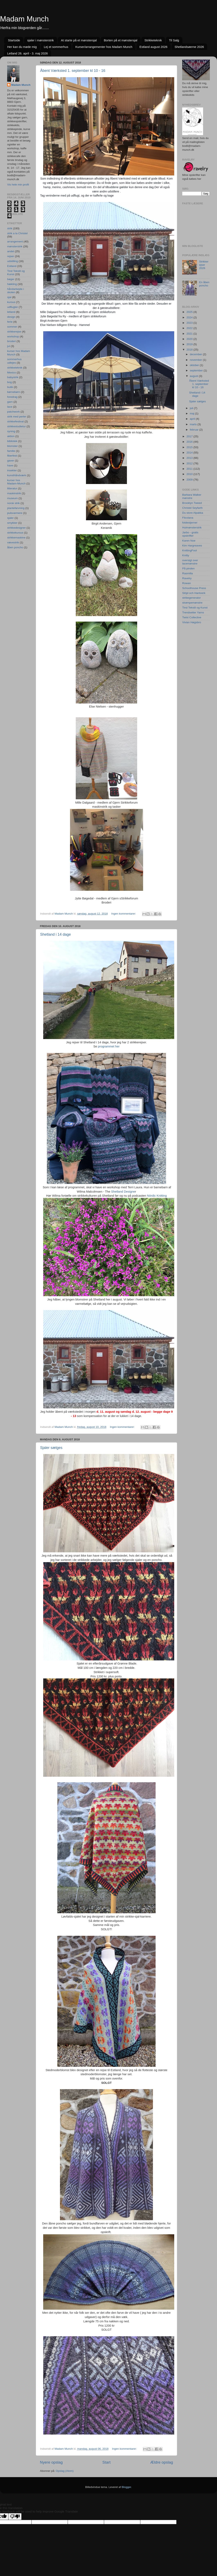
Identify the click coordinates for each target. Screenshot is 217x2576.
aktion (11, 436)
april (193, 418)
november (196, 359)
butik (10, 387)
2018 (189, 349)
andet (10, 251)
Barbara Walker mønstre (191, 496)
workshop (13, 336)
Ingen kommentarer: (124, 913)
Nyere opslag (51, 2462)
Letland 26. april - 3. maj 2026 (27, 53)
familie (11, 450)
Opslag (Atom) (64, 2470)
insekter (12, 470)
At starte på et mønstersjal (79, 40)
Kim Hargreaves (192, 545)
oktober (195, 365)
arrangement (15, 241)
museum (12, 498)
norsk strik (13, 503)
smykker (12, 522)
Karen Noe (189, 540)
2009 (189, 479)
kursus (11, 302)
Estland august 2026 (153, 47)
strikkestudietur (16, 426)
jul (8, 346)
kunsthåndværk (16, 475)
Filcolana (187, 517)
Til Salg (174, 40)
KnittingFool (189, 550)
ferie (9, 321)
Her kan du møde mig (22, 47)
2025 (189, 311)
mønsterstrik (14, 246)
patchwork (13, 411)
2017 (189, 436)
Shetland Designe (123, 1191)
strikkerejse (14, 331)
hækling (12, 284)
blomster (12, 446)
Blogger (126, 2487)
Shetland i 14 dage (55, 934)
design (11, 316)
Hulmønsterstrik (192, 527)
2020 (189, 338)
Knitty (185, 555)
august (194, 376)
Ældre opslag (161, 2462)
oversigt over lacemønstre (190, 562)
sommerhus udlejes (14, 361)
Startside (14, 40)
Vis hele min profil (18, 184)
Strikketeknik (153, 40)
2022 (189, 328)
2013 (189, 457)
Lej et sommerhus (56, 47)
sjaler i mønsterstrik (40, 40)
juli (192, 408)
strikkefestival (15, 421)
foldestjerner (189, 522)
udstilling (12, 261)
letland (11, 311)
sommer (12, 326)
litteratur (12, 488)
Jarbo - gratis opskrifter (190, 534)
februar (194, 429)
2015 (189, 447)
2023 (189, 322)
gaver (10, 460)
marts (194, 424)
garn (10, 401)
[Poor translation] (14, 2516)
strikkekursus (15, 532)
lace (9, 406)
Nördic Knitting (156, 1195)
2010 (189, 474)
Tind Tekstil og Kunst (195, 607)
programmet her (109, 1046)
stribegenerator (191, 597)
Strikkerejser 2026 (203, 265)
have (10, 465)
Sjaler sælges (51, 1448)
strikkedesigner (16, 527)
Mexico (11, 372)
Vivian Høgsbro (191, 622)
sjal (9, 297)
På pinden (188, 568)
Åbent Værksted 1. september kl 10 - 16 (72, 71)
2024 (189, 317)
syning (11, 431)
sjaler (10, 517)
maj (192, 413)
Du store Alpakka (192, 512)
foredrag (12, 396)
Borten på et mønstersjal (120, 40)
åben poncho (15, 547)
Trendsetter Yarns (193, 612)
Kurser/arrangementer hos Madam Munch (103, 47)
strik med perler (16, 416)
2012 (189, 463)
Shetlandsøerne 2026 (189, 47)
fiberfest (12, 455)
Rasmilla (187, 573)
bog (9, 382)
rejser (10, 256)
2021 (189, 333)
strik (9, 228)
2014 (189, 452)
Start (106, 2462)
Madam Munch (24, 19)
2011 (189, 468)
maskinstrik (14, 493)
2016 (189, 441)
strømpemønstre (192, 602)
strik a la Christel (17, 233)
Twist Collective (191, 617)
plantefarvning (16, 508)
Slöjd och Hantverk (193, 593)
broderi (11, 341)
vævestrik (13, 542)
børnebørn (13, 392)
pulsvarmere (14, 513)
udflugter (12, 307)
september (197, 370)
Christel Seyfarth (192, 507)
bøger (10, 279)
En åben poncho (204, 284)
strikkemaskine (16, 537)
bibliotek (12, 441)
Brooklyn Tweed (192, 502)
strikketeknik (14, 367)
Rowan (186, 583)
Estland (11, 266)
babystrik (12, 377)
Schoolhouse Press (194, 588)
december (196, 354)
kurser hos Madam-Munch (16, 482)
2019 (189, 344)
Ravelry (187, 578)
